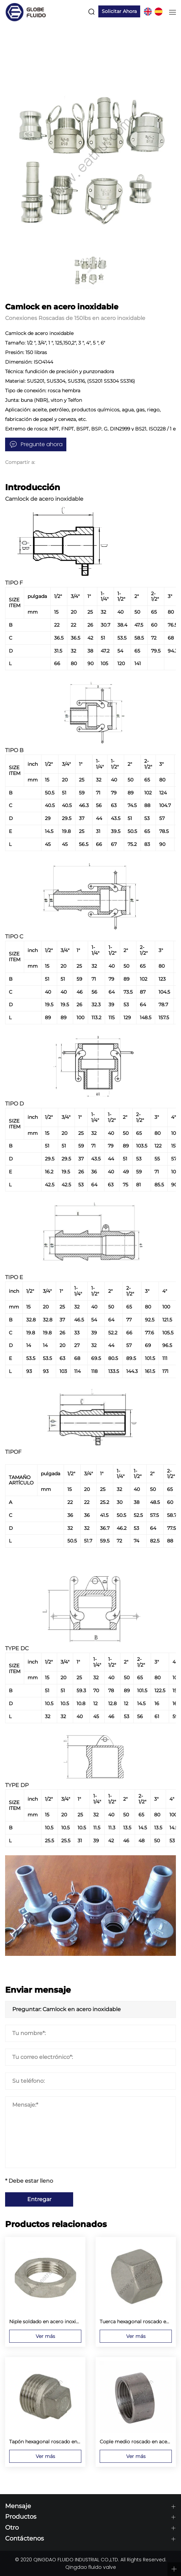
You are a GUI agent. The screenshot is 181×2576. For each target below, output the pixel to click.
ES (158, 12)
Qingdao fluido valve (90, 2567)
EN (147, 12)
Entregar (39, 2199)
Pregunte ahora (42, 444)
